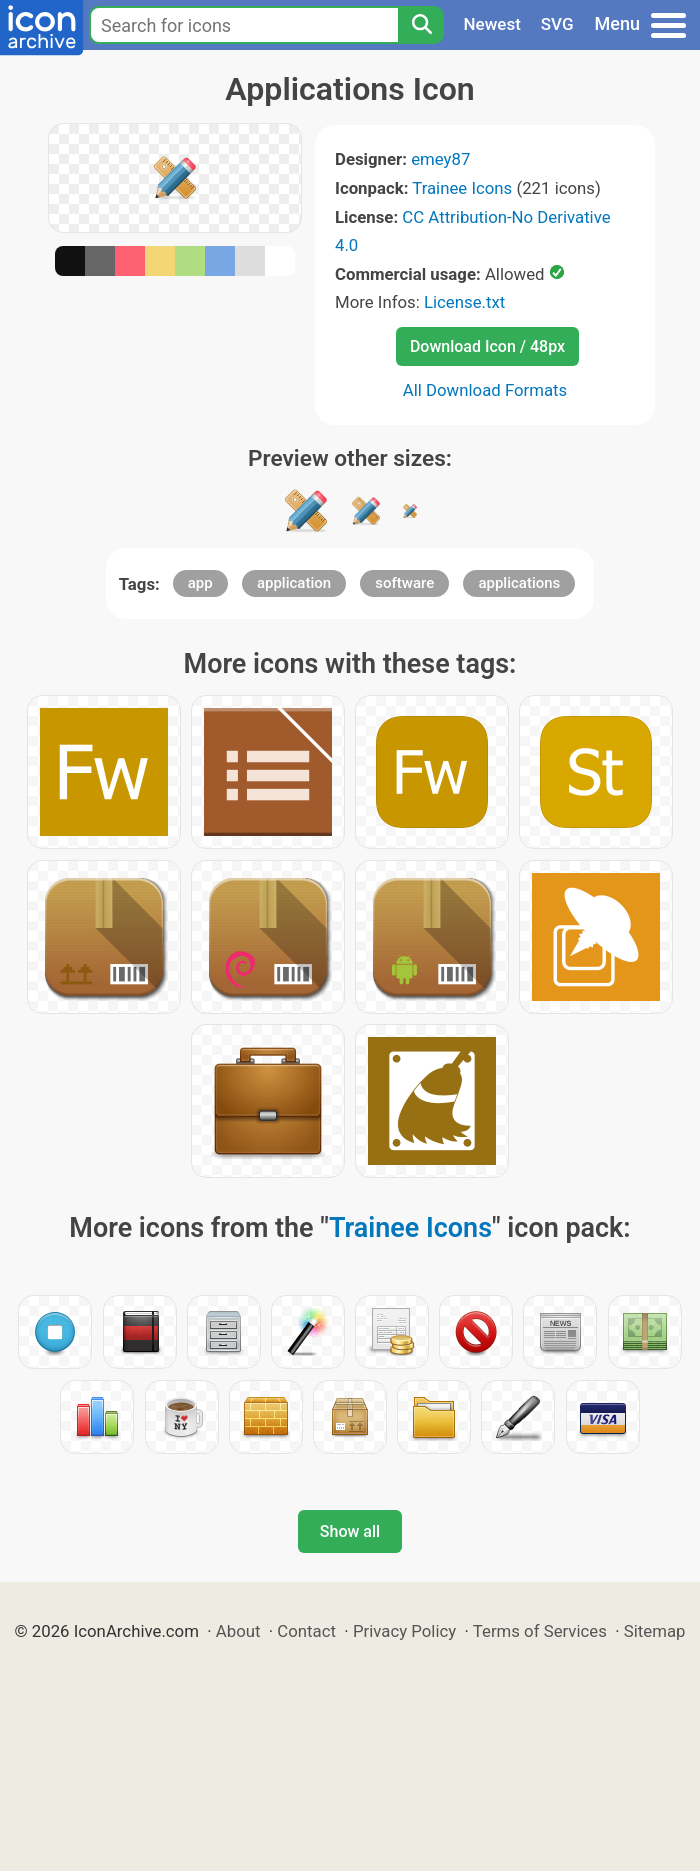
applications (519, 583)
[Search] (421, 25)
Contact (306, 1631)
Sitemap (655, 1631)
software (404, 583)
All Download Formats (485, 390)
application (294, 583)
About (238, 1631)
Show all (350, 1531)
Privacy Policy (404, 1631)
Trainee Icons (462, 188)
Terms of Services (540, 1631)
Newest (492, 24)
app (200, 583)
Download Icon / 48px (487, 346)
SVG (557, 24)
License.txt (464, 302)
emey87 (440, 159)
